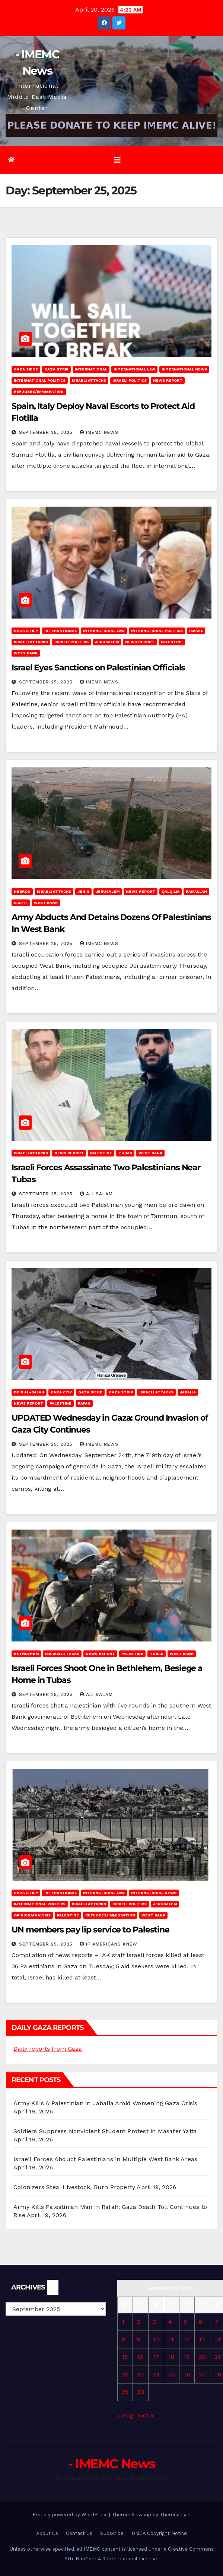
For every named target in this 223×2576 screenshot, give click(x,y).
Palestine (172, 642)
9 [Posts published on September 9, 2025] (138, 2339)
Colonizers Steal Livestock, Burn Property (74, 2187)
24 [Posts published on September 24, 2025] (156, 2374)
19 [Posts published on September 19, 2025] (186, 2356)
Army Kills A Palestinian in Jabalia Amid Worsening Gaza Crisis (105, 2103)
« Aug (125, 2415)
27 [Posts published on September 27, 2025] (202, 2374)
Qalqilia (170, 891)
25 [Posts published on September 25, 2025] (171, 2374)
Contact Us (79, 2533)
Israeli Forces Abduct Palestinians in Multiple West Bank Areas (105, 2159)
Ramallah (196, 891)
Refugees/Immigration (39, 391)
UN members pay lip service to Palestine (90, 1930)
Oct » (146, 2415)
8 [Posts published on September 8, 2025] (123, 2339)
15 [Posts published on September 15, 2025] (125, 2356)
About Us (47, 2533)
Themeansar (174, 2514)
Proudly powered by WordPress (70, 2514)
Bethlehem (26, 1654)
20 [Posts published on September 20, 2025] (202, 2356)
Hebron (22, 891)
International (91, 369)
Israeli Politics (129, 380)
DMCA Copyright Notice (159, 2533)
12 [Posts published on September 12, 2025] (186, 2339)
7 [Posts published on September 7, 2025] (216, 2321)
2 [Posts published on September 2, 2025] (138, 2321)
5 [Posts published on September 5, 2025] (185, 2321)
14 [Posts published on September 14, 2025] (217, 2339)
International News (184, 369)
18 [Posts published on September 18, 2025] (171, 2356)
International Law (134, 369)
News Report (167, 380)
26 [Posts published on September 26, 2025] (187, 2374)
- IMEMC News (111, 2464)
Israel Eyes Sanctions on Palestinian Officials (98, 668)
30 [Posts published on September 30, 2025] (140, 2391)
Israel (196, 631)
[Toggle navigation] (117, 160)
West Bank (26, 653)
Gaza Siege (26, 369)
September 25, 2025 (46, 432)
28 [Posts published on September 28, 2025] (217, 2374)
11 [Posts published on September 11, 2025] (170, 2339)
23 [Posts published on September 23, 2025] (140, 2374)
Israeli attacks (89, 380)
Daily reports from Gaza (47, 2048)
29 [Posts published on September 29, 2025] (125, 2391)
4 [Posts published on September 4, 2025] (170, 2321)
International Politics (40, 380)
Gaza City (61, 1392)
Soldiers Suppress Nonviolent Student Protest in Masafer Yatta (105, 2131)
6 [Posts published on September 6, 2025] (200, 2321)
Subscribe (112, 2533)
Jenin (83, 891)
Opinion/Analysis (32, 1915)
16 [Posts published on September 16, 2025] (140, 2356)
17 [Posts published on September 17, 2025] (156, 2356)
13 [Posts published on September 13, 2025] (202, 2339)
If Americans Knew (108, 1944)
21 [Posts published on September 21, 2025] (217, 2356)
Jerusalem (107, 642)
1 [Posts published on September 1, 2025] (123, 2321)
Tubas (125, 1153)
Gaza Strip (56, 369)
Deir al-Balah (29, 1392)
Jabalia (188, 1392)
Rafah (84, 1403)
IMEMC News (99, 432)
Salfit (21, 903)
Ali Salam (96, 1193)
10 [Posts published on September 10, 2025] (156, 2339)
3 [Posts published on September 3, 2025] (154, 2321)
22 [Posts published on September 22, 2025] (125, 2374)
